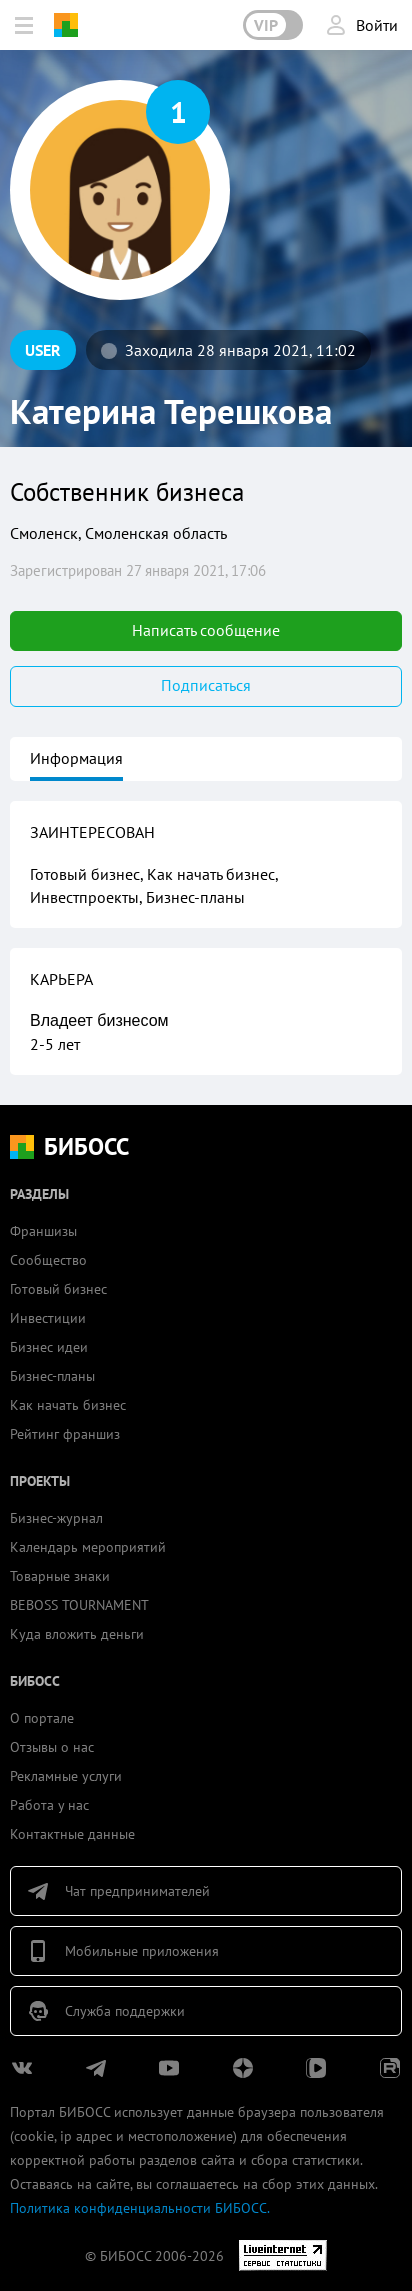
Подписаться (206, 685)
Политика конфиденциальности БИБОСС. (140, 2208)
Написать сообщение (206, 630)
